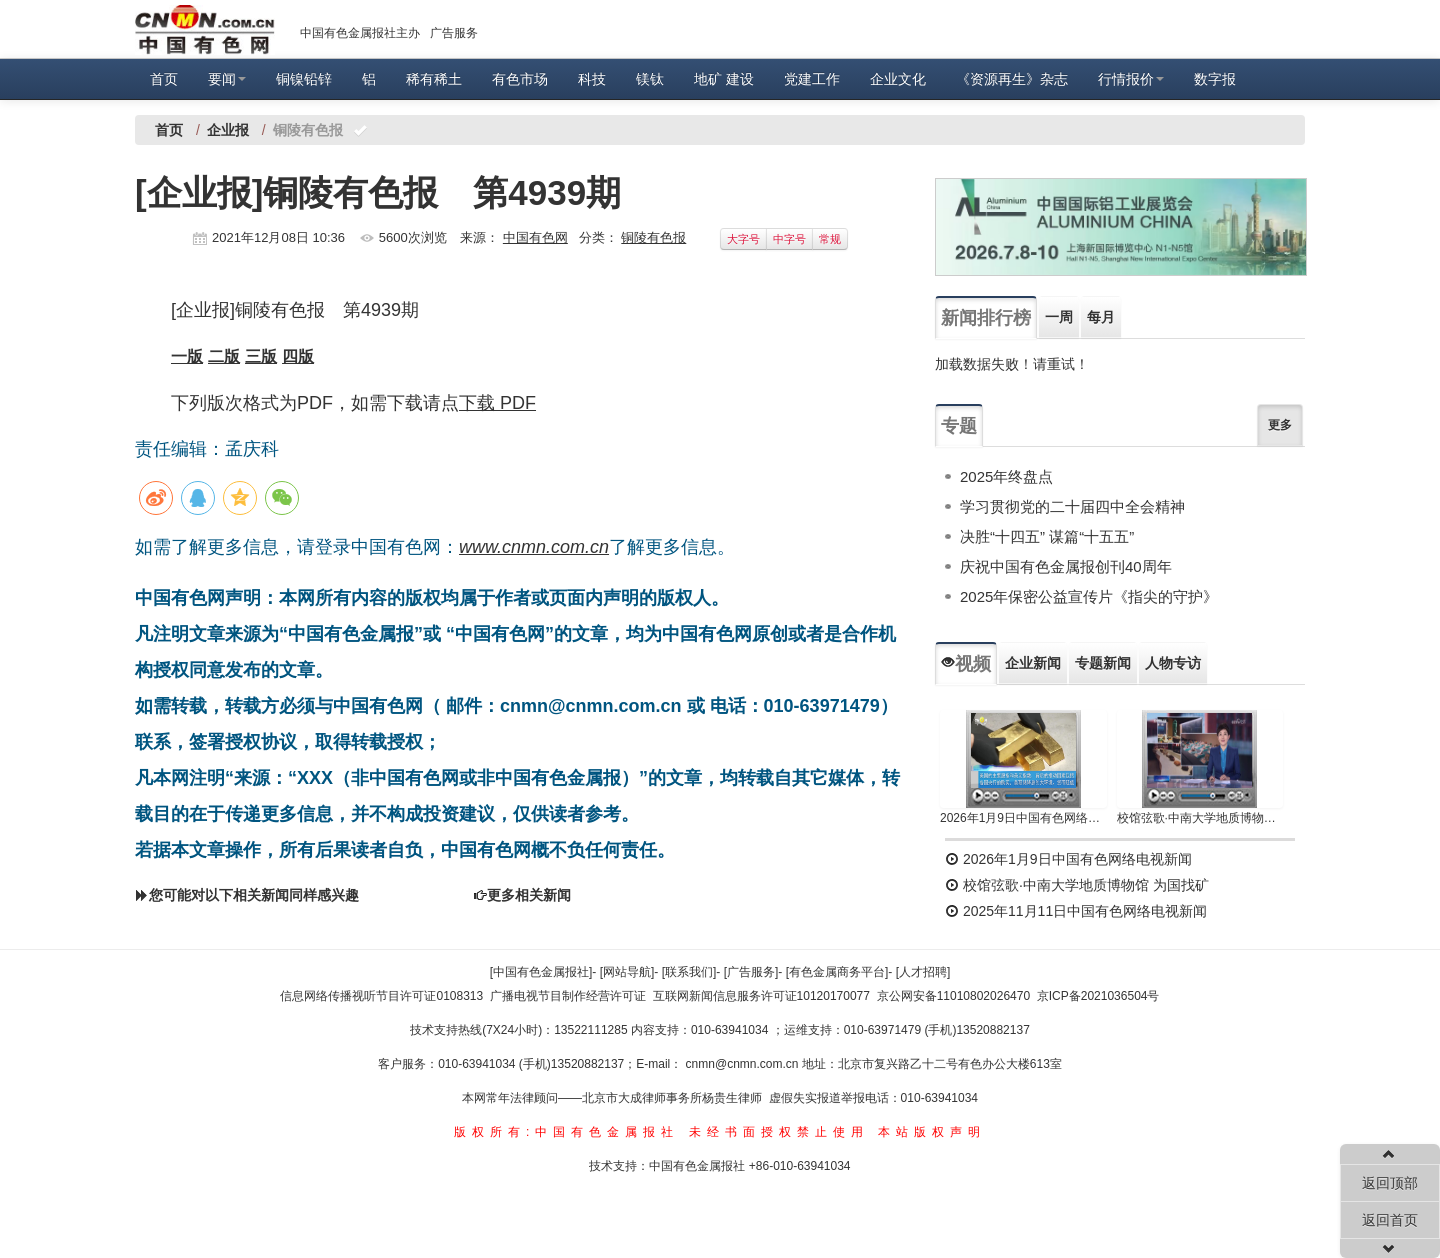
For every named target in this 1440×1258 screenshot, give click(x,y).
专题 (959, 426)
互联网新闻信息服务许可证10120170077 (761, 996)
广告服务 (454, 33)
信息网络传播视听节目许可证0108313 (381, 996)
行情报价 (1131, 79)
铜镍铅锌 (304, 79)
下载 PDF (497, 403)
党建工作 (812, 79)
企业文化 (898, 79)
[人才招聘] (923, 972)
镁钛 (650, 79)
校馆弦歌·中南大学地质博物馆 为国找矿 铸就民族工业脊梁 (1200, 818)
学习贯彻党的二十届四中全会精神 (1072, 506)
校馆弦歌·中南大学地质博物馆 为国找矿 (1077, 885)
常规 (830, 239)
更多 (1280, 425)
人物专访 (1173, 663)
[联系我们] (689, 972)
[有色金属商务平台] (837, 972)
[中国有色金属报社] (541, 972)
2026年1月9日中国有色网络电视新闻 (1023, 818)
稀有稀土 (434, 79)
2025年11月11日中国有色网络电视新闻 (1076, 911)
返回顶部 (1390, 1183)
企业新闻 (1033, 663)
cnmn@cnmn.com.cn (744, 1064)
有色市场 (520, 79)
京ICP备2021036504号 (1098, 996)
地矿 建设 (724, 79)
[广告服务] (751, 972)
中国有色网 (535, 237)
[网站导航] (627, 972)
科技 (592, 79)
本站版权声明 (932, 1132)
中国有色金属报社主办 (360, 33)
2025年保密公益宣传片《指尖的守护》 (1089, 596)
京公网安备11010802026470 (953, 996)
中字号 (789, 239)
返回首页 (1390, 1220)
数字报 (1215, 79)
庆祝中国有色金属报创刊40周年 (1066, 566)
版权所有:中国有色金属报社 (566, 1132)
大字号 (743, 239)
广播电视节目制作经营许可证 (568, 996)
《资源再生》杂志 (1012, 79)
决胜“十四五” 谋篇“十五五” (1047, 536)
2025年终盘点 (1006, 476)
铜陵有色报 (653, 237)
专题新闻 (1103, 663)
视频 (966, 664)
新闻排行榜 (986, 318)
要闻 (227, 79)
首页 (164, 79)
